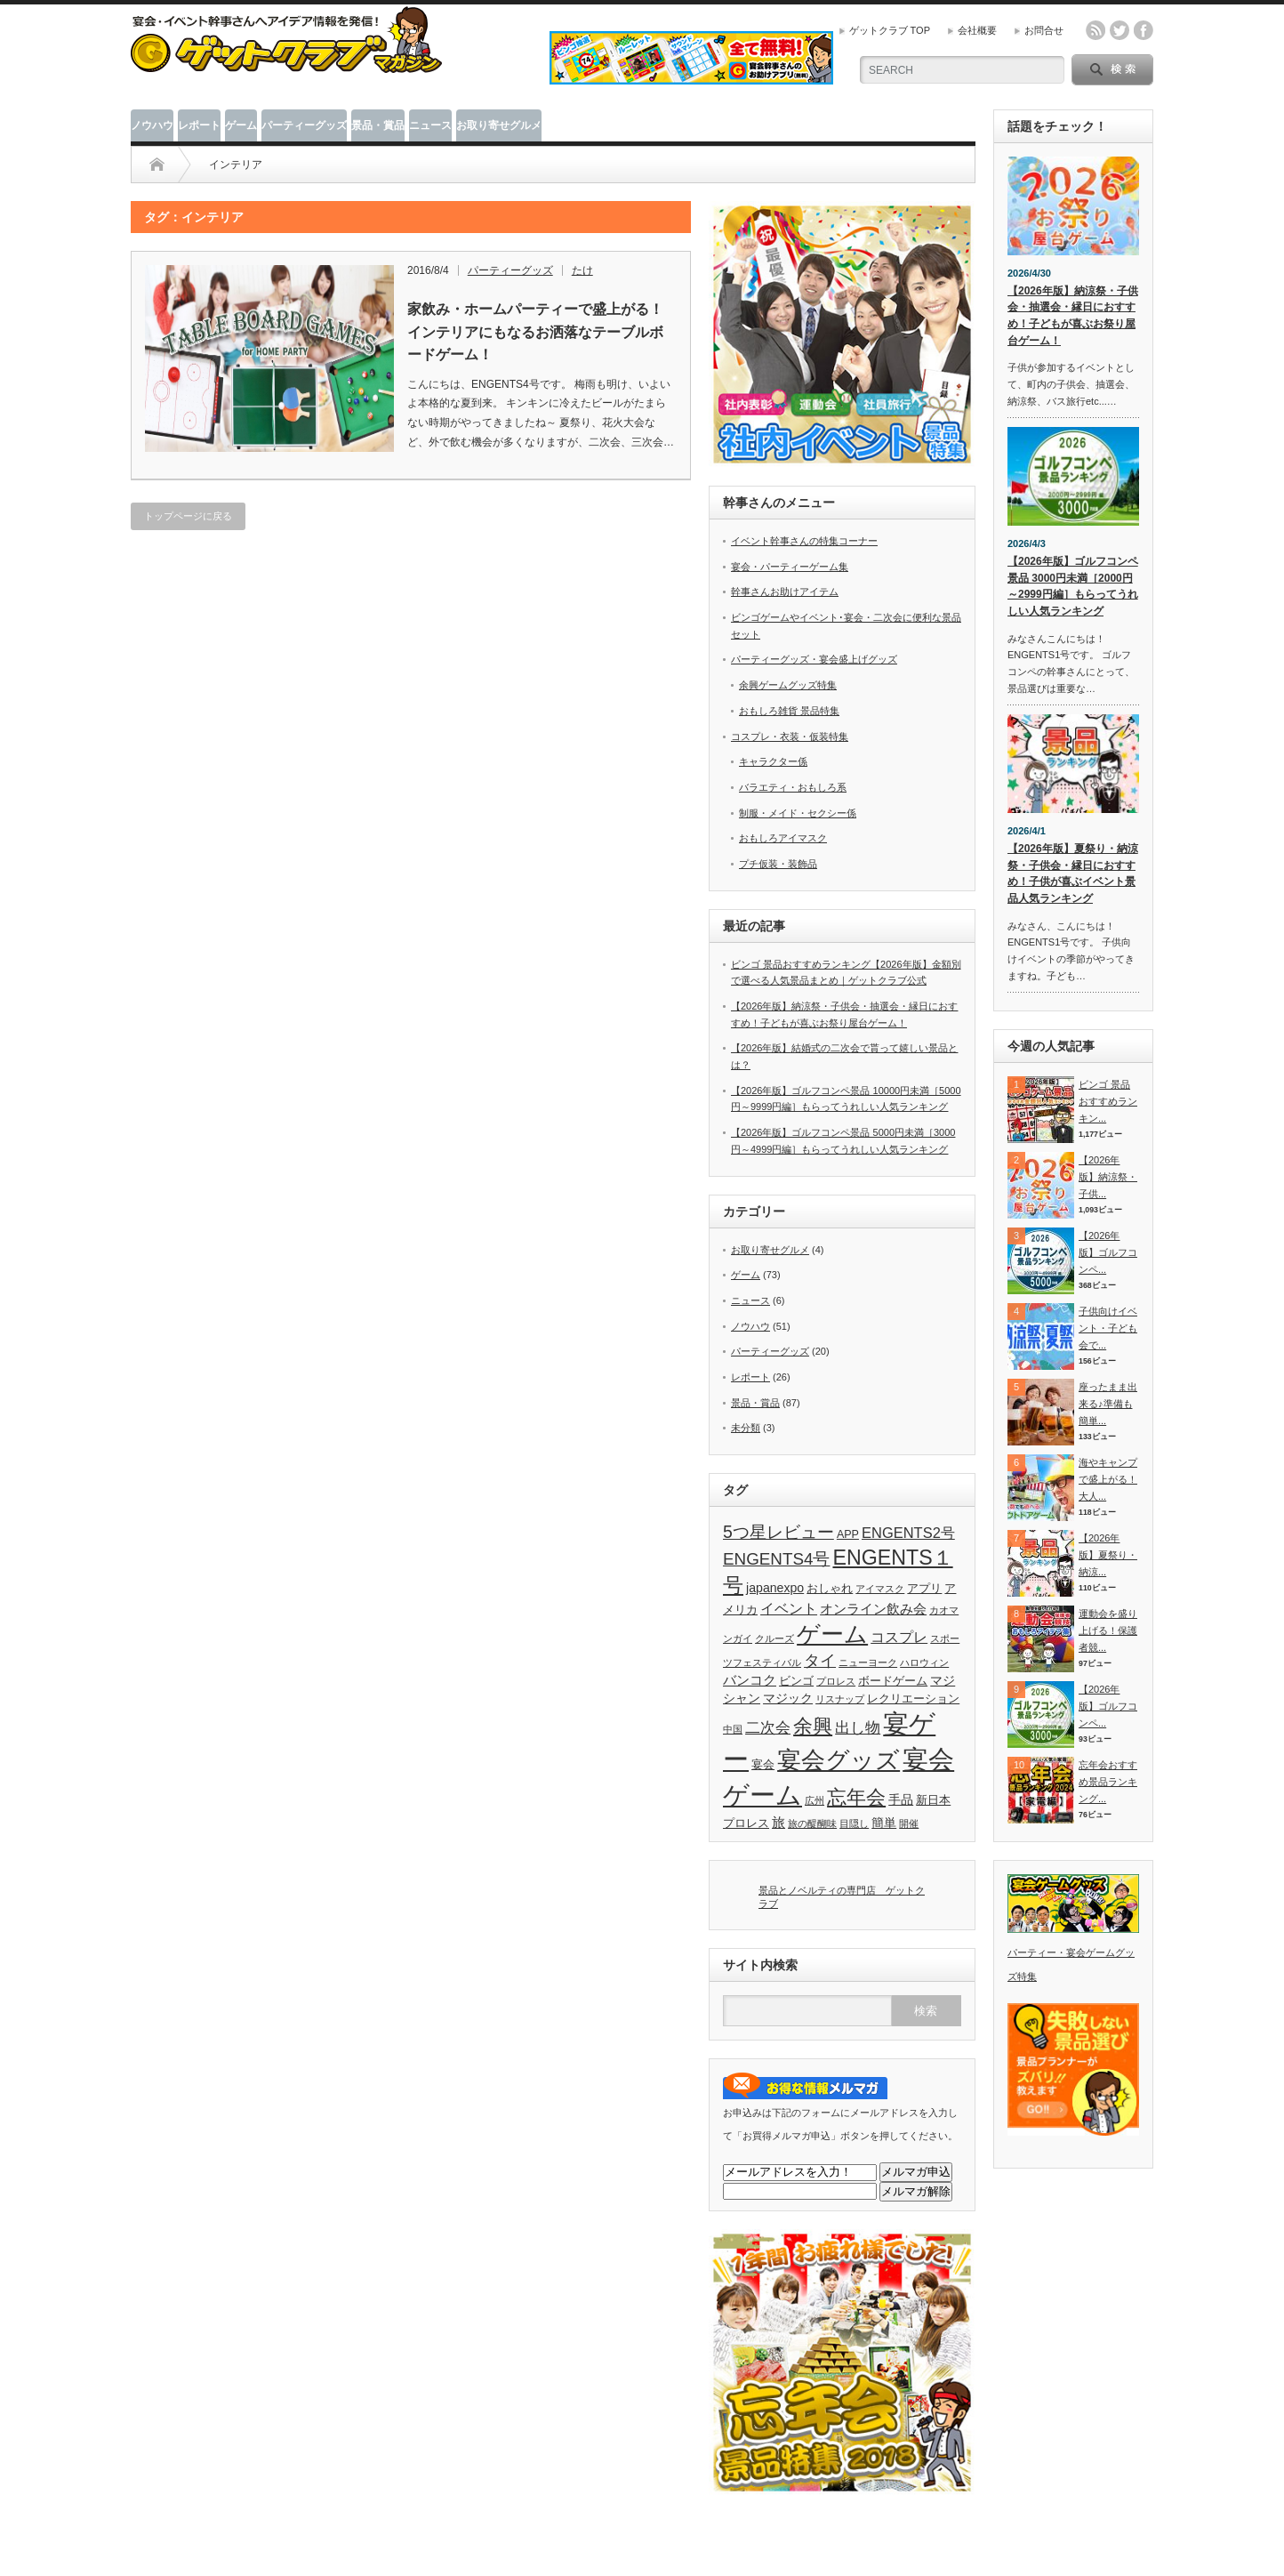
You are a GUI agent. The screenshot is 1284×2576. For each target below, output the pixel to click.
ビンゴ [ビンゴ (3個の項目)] (796, 1681)
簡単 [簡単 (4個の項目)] (883, 1822)
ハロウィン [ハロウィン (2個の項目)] (924, 1662)
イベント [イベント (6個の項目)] (788, 1608)
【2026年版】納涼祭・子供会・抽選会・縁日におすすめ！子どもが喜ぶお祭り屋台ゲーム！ (1072, 316)
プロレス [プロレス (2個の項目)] (835, 1681)
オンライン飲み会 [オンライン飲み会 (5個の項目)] (873, 1608)
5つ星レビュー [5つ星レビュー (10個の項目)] (778, 1532)
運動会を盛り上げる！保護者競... (1108, 1630)
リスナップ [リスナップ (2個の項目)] (839, 1699)
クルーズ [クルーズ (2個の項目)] (774, 1638)
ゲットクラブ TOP (889, 30)
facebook (1143, 30)
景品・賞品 (378, 125)
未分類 (745, 1427)
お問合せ (1043, 30)
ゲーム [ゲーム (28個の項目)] (832, 1634)
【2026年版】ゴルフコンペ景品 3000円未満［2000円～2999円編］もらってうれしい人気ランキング (1072, 586)
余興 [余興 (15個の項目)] (812, 1726)
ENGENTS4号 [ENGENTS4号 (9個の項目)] (776, 1559)
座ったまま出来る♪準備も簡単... (1108, 1403)
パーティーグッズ (304, 125)
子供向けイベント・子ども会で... (1108, 1327)
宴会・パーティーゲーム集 (789, 566)
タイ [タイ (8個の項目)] (820, 1661)
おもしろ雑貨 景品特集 (789, 710)
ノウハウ (152, 125)
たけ (582, 270)
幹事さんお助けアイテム (785, 591)
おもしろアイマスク (783, 838)
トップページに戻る (188, 516)
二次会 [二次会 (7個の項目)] (767, 1727)
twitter (1119, 30)
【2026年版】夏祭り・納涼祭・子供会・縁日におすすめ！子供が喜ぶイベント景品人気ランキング (1072, 873)
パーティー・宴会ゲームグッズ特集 (1073, 1953)
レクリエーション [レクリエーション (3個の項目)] (913, 1699)
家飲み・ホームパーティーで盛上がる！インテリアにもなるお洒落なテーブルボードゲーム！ (535, 332)
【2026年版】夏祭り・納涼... (1108, 1554)
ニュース (430, 125)
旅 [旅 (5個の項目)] (778, 1822)
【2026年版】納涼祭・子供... (1108, 1176)
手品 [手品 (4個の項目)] (900, 1799)
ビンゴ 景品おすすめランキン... (1108, 1101)
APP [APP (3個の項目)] (848, 1534)
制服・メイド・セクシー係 (797, 813)
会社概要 (977, 30)
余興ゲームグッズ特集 (788, 685)
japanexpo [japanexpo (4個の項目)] (775, 1588)
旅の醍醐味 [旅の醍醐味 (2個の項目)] (812, 1823)
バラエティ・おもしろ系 (793, 787)
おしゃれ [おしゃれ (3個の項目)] (830, 1588)
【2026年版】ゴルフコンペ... (1108, 1252)
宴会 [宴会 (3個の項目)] (762, 1765)
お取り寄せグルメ (499, 125)
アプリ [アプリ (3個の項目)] (924, 1588)
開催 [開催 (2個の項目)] (909, 1823)
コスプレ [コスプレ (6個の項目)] (899, 1637)
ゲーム (241, 125)
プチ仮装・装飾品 (778, 863)
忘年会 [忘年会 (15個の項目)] (856, 1797)
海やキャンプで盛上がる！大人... (1108, 1479)
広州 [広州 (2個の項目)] (814, 1800)
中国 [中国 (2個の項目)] (732, 1729)
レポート (199, 125)
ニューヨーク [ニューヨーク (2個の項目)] (868, 1662)
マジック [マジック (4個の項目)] (788, 1698)
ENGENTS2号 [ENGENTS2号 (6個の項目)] (908, 1533)
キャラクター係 (773, 761)
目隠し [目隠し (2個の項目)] (854, 1823)
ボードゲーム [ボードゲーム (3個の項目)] (892, 1681)
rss (1095, 30)
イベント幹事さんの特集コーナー (804, 540)
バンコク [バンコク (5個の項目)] (749, 1679)
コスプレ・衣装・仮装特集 (789, 736)
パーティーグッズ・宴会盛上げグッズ (814, 659)
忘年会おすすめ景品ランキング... (1108, 1781)
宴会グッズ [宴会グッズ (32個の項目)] (838, 1760)
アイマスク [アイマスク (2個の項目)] (879, 1588)
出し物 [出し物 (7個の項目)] (857, 1727)
